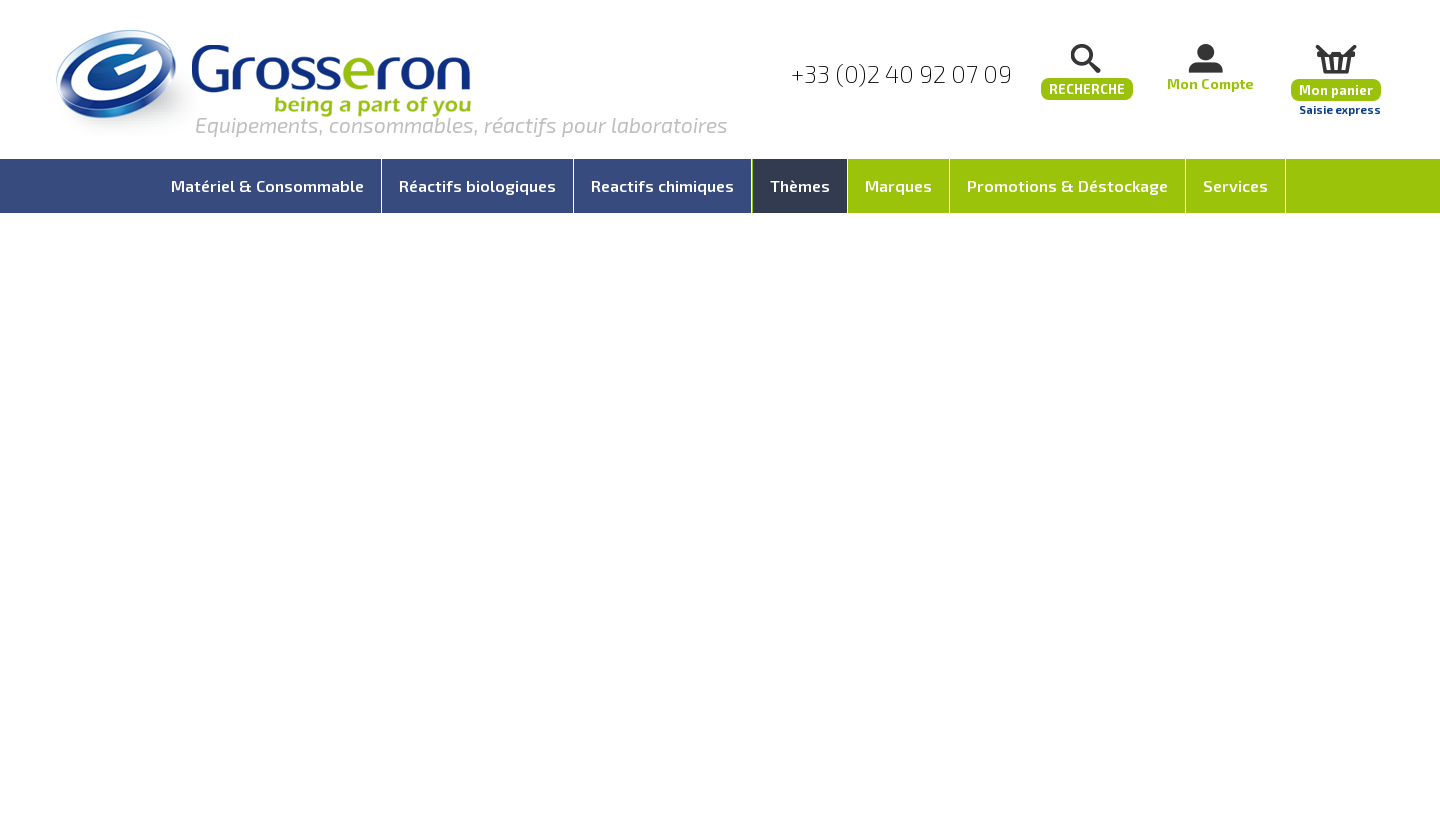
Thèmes (800, 185)
